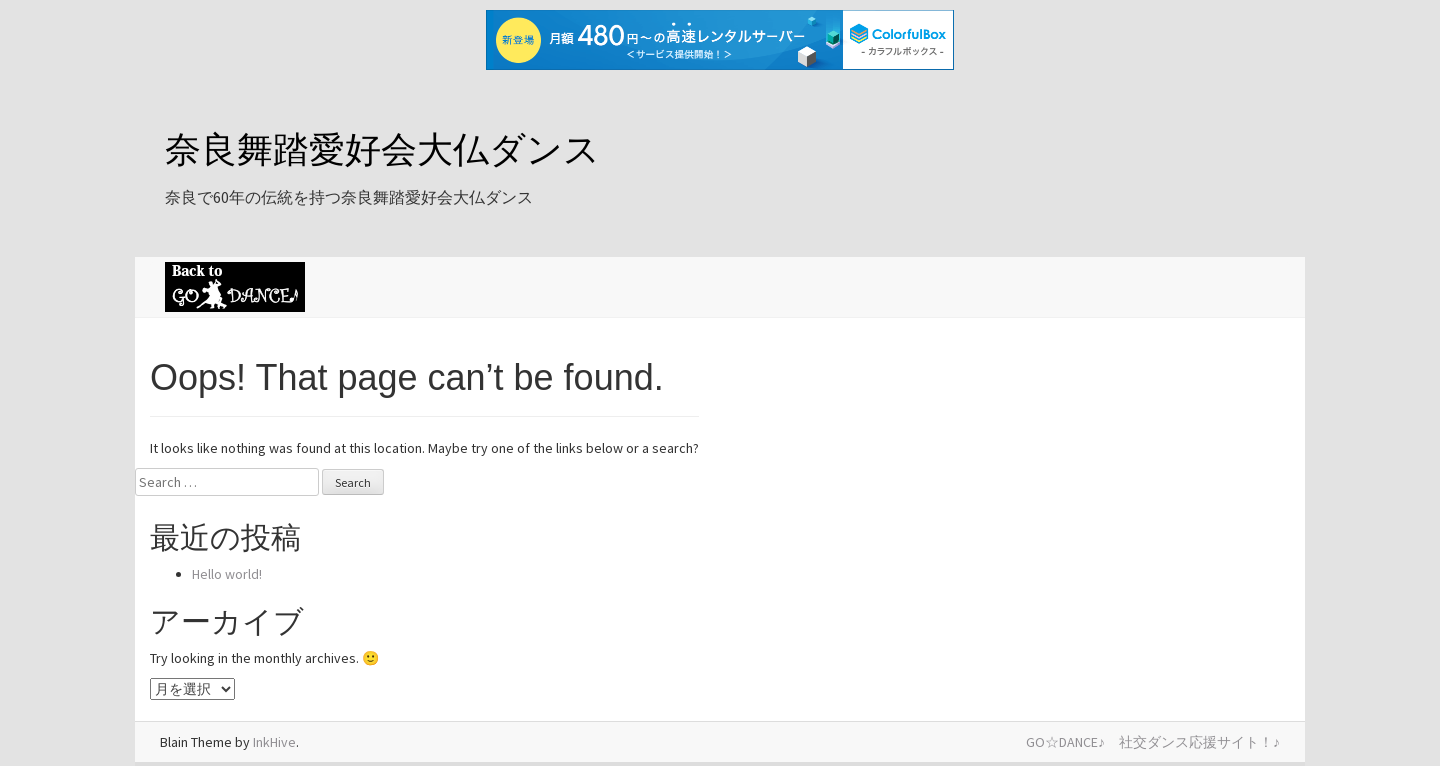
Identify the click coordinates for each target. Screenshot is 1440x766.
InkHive (274, 742)
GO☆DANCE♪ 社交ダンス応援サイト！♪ (1153, 742)
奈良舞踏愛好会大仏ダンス (382, 149)
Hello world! (227, 574)
